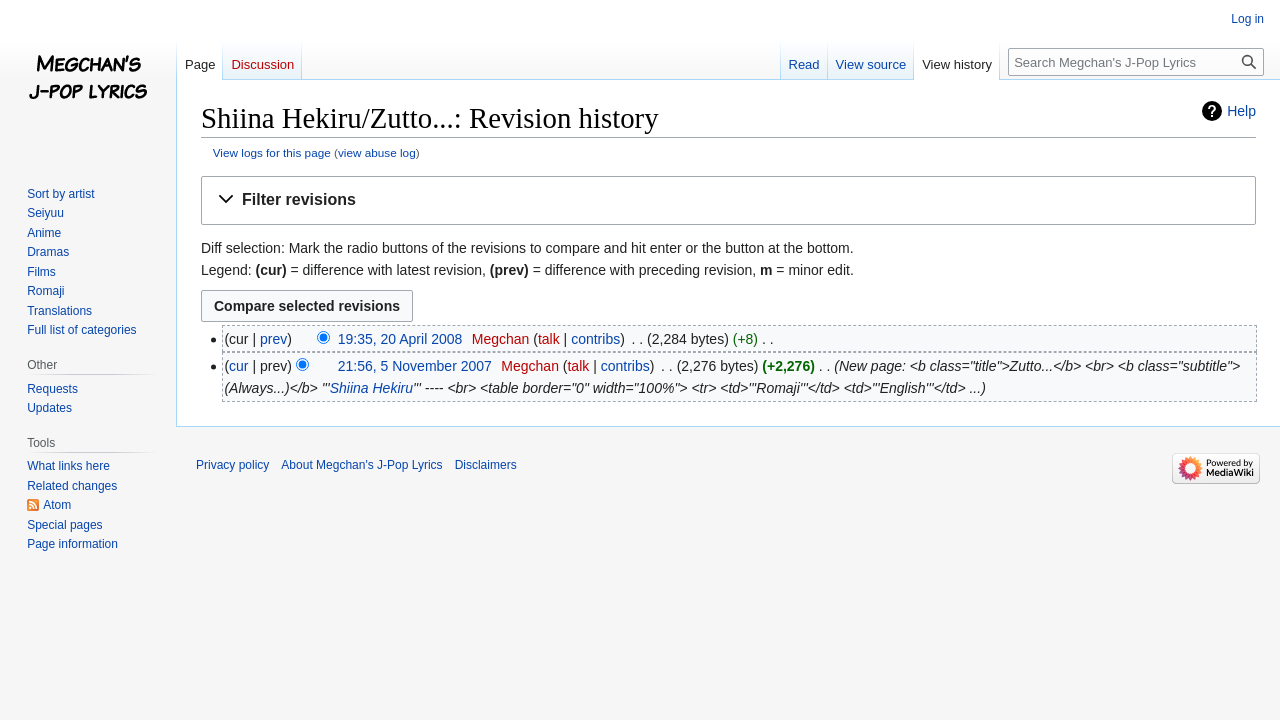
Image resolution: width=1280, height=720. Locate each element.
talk (549, 339)
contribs (595, 339)
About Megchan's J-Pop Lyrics (361, 465)
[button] (728, 200)
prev (273, 339)
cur (238, 366)
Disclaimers (486, 465)
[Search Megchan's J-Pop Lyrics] (1136, 62)
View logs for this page (272, 152)
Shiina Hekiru (371, 388)
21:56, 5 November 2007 (415, 366)
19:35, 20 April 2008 (400, 339)
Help (1241, 111)
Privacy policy (232, 465)
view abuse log (377, 152)
